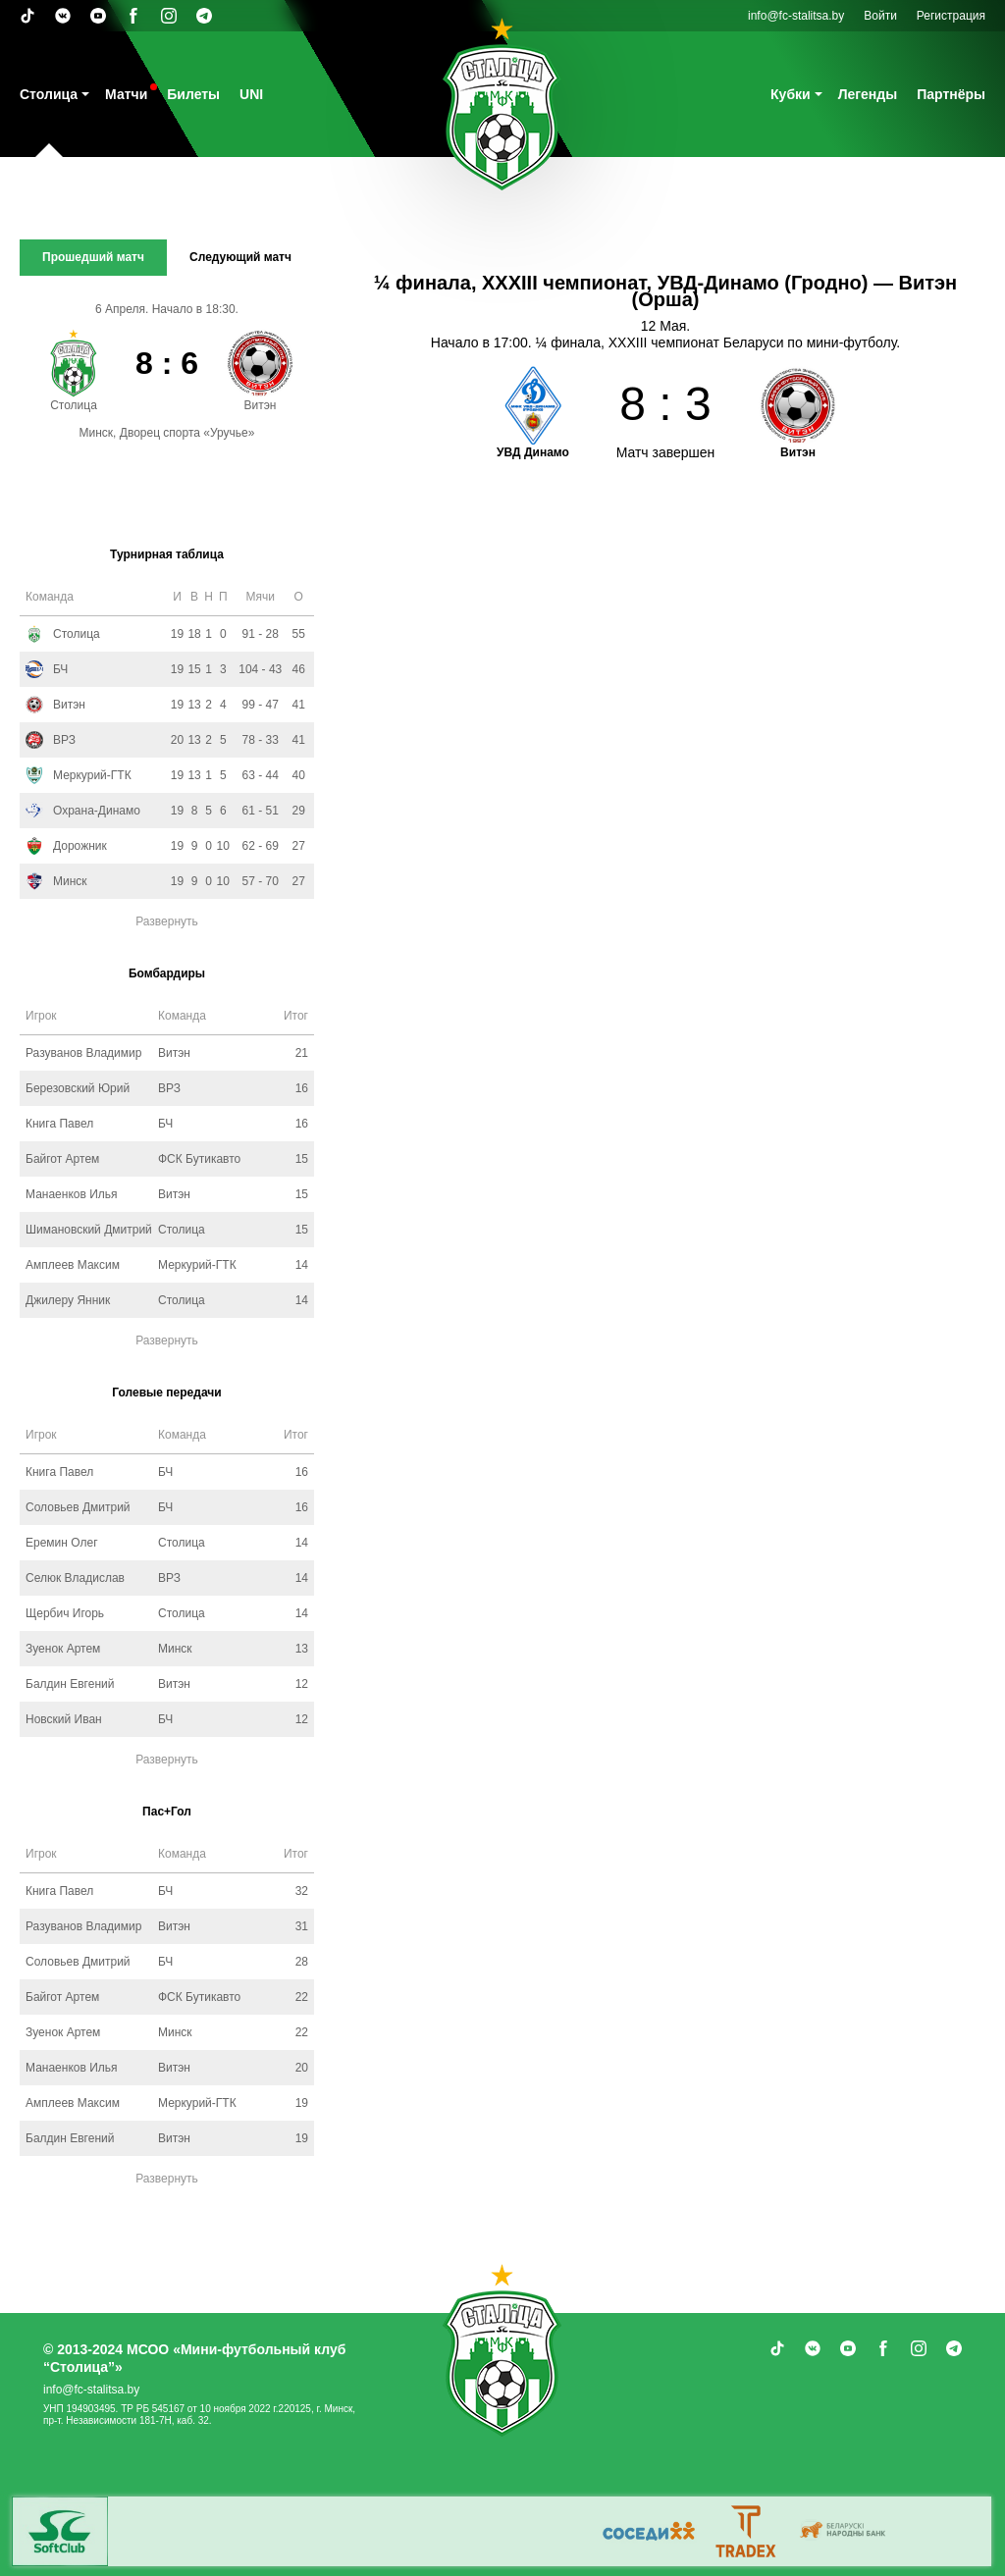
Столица (49, 94)
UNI (251, 94)
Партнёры (951, 94)
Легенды (868, 94)
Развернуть (166, 921)
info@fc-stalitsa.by (796, 16)
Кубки (790, 94)
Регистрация (951, 16)
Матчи (126, 94)
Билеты (193, 94)
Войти (880, 16)
